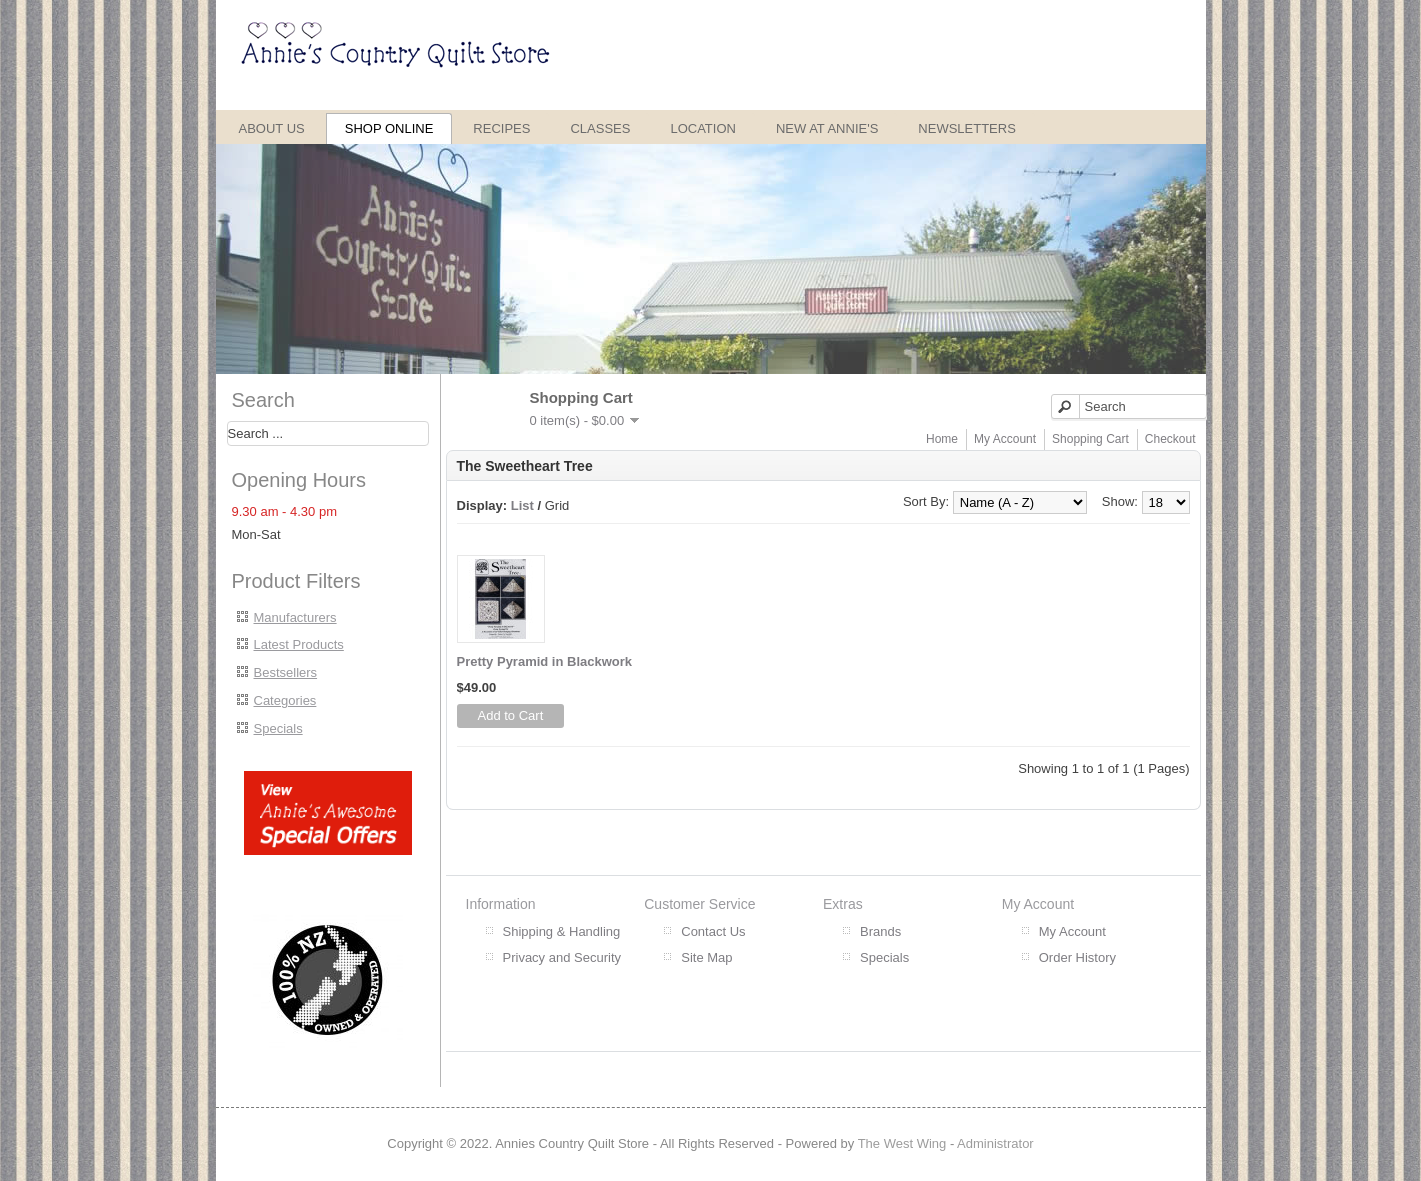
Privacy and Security (562, 957)
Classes (600, 128)
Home (942, 439)
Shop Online (389, 128)
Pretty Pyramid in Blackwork (545, 661)
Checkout (1170, 439)
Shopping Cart (1090, 439)
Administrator (995, 1143)
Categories (285, 700)
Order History (1077, 957)
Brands (880, 931)
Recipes (501, 128)
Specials (278, 728)
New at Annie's (827, 128)
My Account (1005, 439)
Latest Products (299, 644)
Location (703, 128)
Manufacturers (295, 617)
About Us (272, 128)
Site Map (706, 957)
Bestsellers (286, 672)
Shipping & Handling (562, 931)
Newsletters (967, 128)
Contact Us (713, 931)
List (522, 505)
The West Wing (902, 1143)
